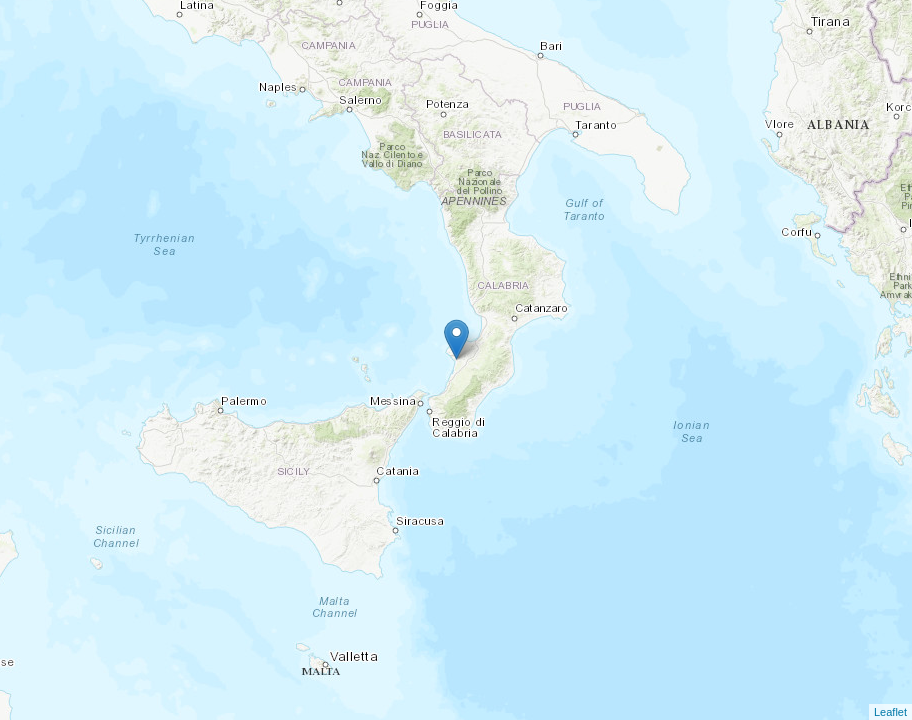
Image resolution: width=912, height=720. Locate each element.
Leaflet (890, 712)
